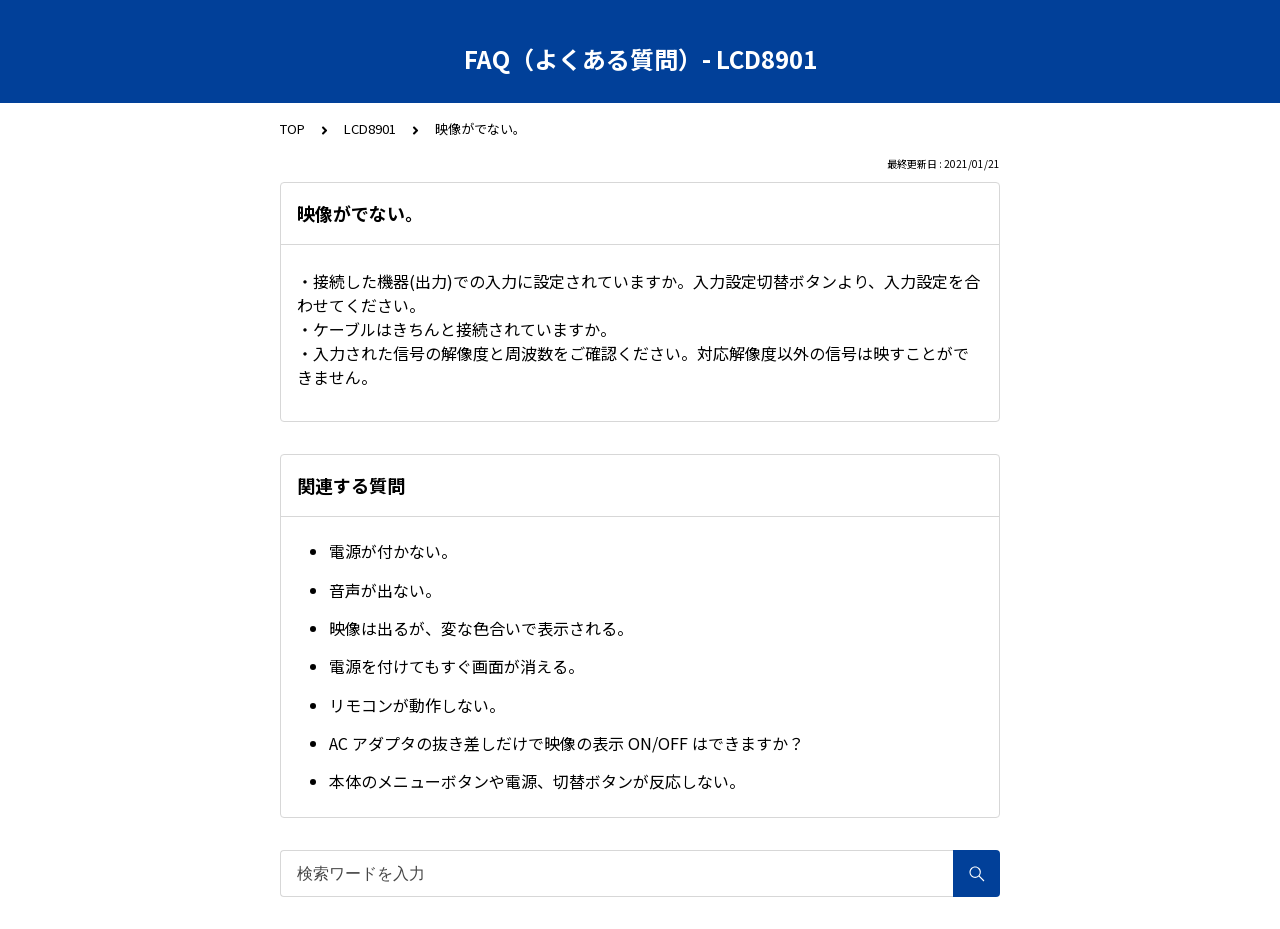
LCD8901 (370, 128)
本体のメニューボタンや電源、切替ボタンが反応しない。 (537, 781)
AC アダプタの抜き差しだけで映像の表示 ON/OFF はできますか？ (566, 743)
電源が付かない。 (393, 551)
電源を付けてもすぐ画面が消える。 (456, 666)
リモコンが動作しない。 (417, 705)
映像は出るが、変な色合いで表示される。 (481, 628)
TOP (292, 128)
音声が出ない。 (385, 590)
